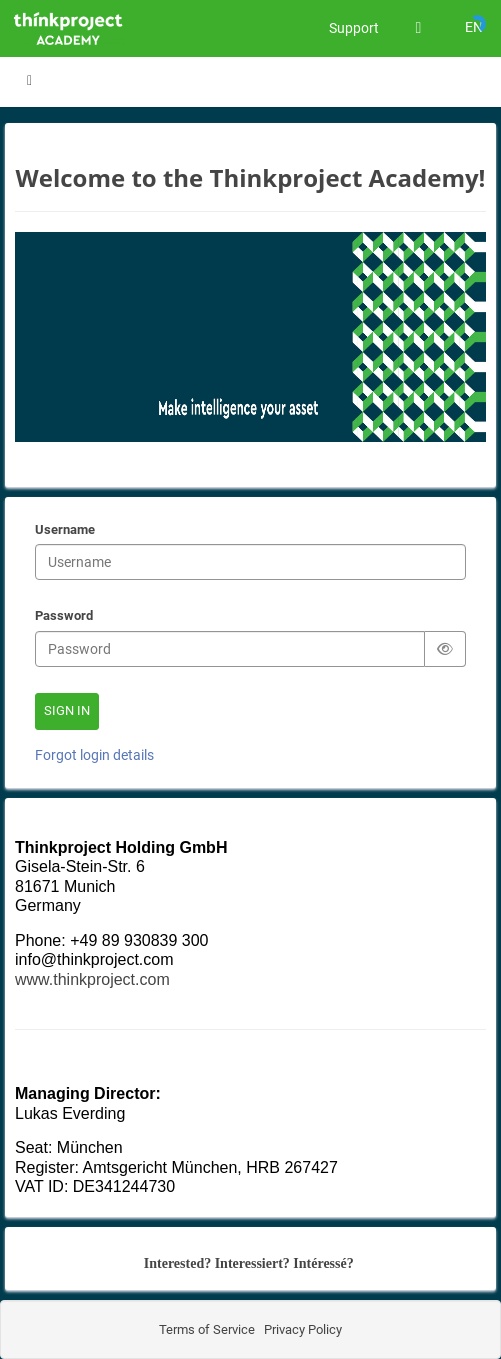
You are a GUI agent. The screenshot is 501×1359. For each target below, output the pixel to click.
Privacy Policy (301, 1329)
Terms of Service (207, 1329)
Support (354, 28)
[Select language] (473, 28)
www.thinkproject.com (92, 979)
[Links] (418, 28)
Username (65, 531)
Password (64, 617)
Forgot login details (94, 755)
